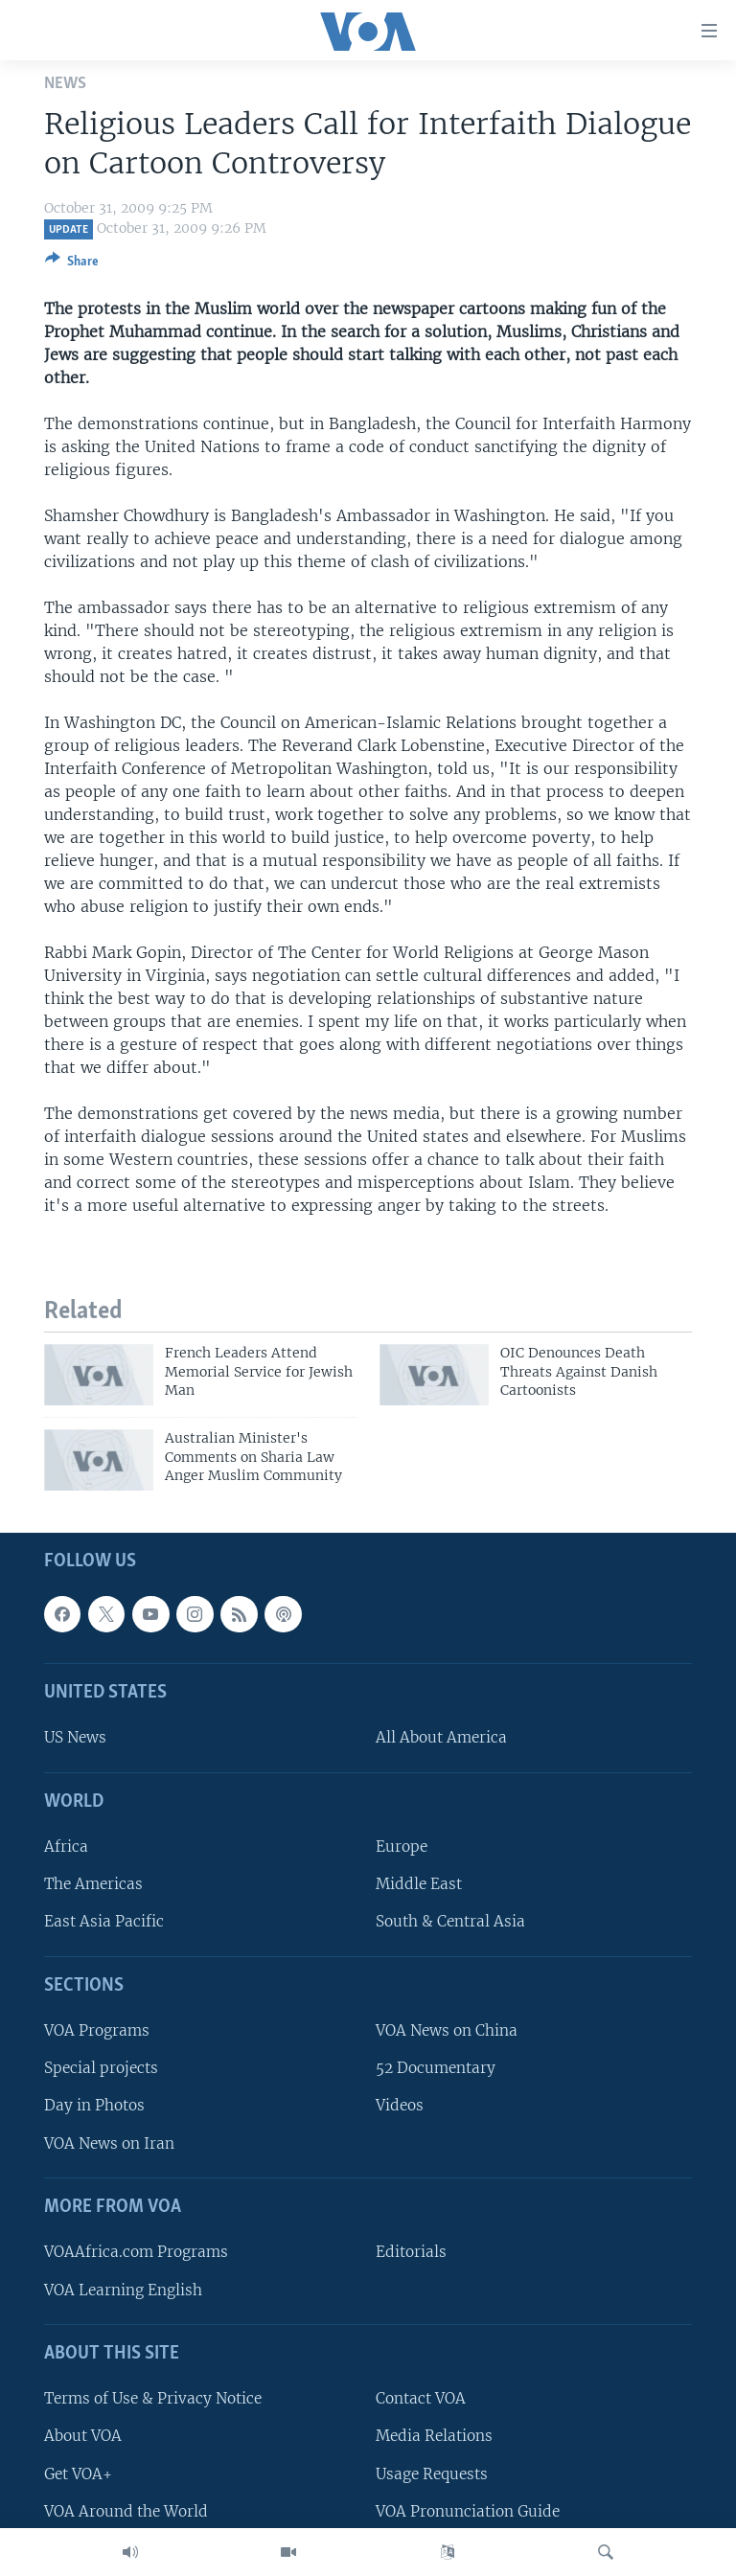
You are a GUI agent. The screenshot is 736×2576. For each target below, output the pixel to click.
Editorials (411, 2253)
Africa (66, 1847)
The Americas (93, 1885)
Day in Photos (94, 2106)
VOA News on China (447, 2031)
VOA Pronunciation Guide (468, 2511)
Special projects (101, 2069)
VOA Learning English (123, 2290)
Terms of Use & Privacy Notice (153, 2399)
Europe (401, 1847)
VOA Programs (97, 2031)
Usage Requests (432, 2474)
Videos (400, 2106)
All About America (441, 1738)
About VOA (83, 2437)
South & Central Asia (450, 1922)
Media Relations (434, 2437)
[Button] (72, 264)
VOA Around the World (126, 2511)
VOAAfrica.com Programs (136, 2253)
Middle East (419, 1885)
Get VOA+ (78, 2474)
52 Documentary (435, 2069)
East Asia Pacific (104, 1922)
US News (75, 1738)
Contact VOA (421, 2399)
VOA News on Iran (109, 2143)
